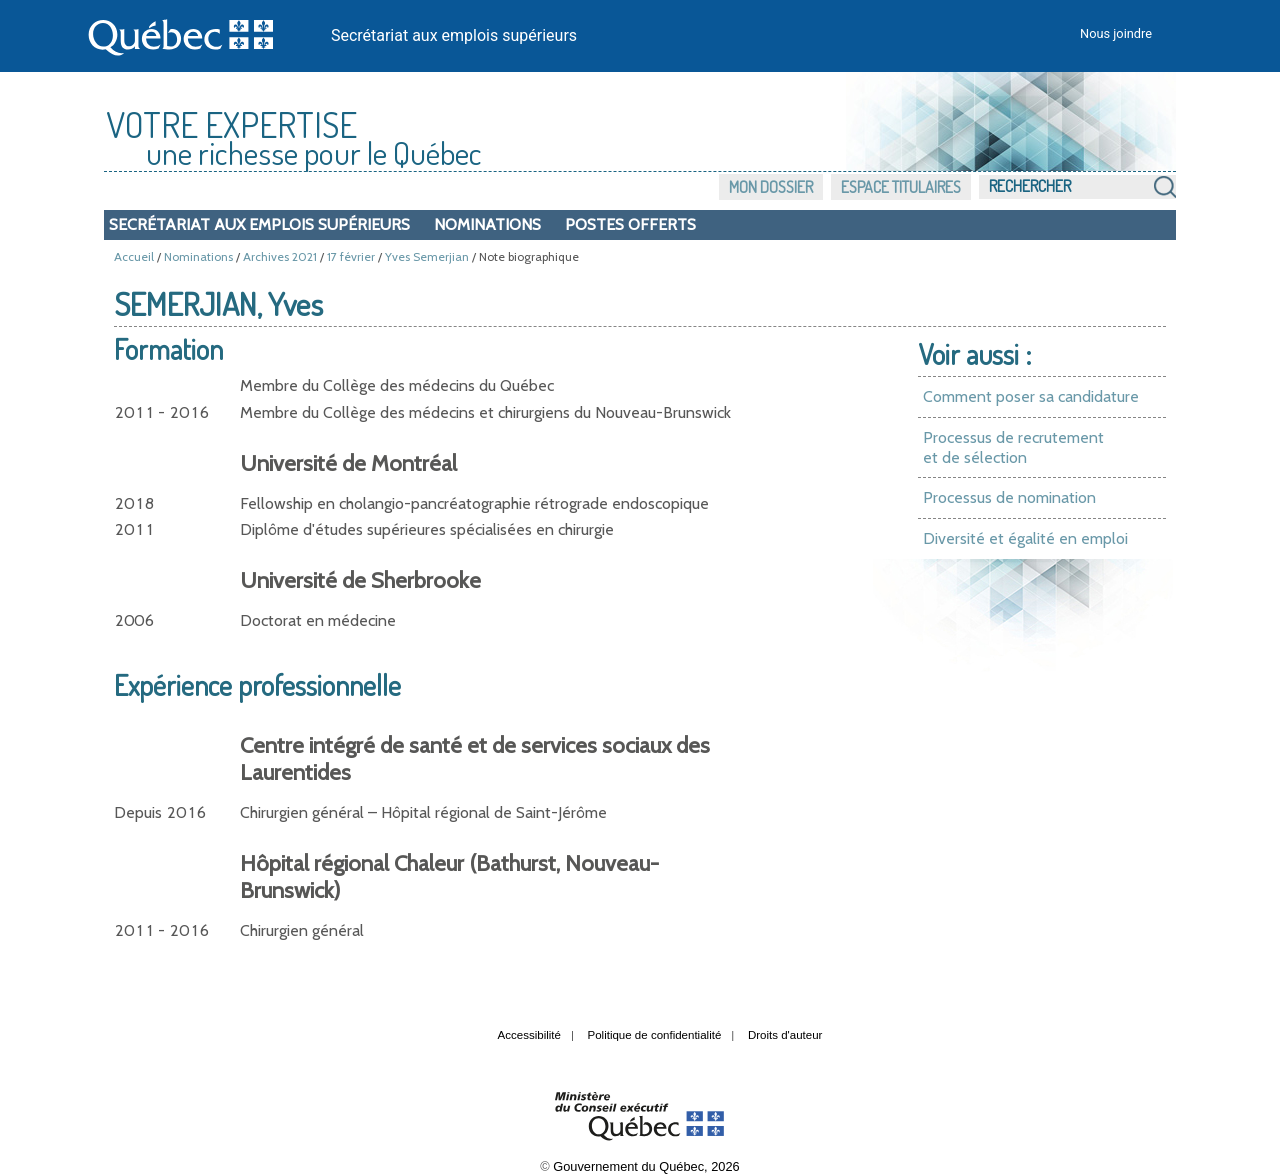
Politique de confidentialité (655, 1035)
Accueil (134, 256)
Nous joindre (1116, 33)
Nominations (487, 224)
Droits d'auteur (785, 1035)
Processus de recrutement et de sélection (1013, 447)
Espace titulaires (901, 187)
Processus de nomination (1009, 497)
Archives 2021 (280, 256)
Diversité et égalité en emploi (1025, 538)
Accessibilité (529, 1035)
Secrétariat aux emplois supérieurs (454, 35)
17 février (351, 256)
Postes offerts (630, 224)
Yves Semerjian (427, 256)
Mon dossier (771, 187)
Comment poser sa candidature (1031, 396)
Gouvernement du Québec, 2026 (646, 1166)
